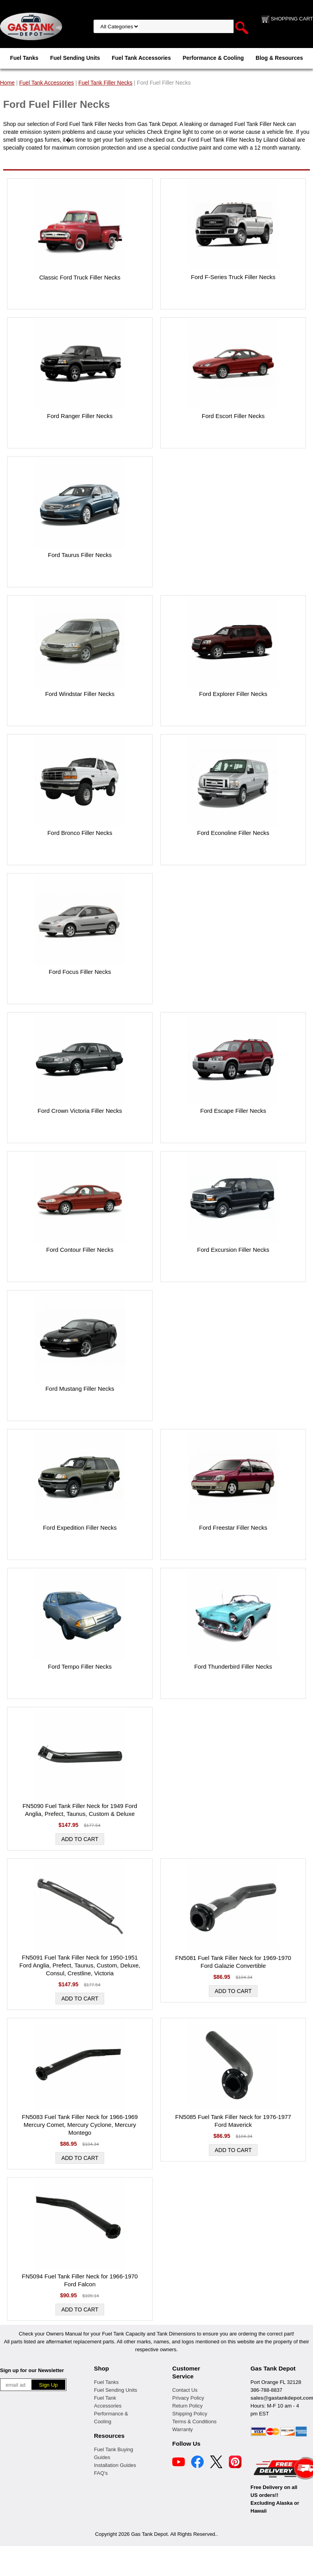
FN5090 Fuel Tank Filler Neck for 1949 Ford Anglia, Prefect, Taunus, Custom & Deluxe (79, 1809)
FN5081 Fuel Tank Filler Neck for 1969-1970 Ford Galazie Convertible (233, 1961)
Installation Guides (115, 2465)
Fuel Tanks (24, 58)
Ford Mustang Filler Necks (79, 1388)
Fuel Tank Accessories (141, 58)
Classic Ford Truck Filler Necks (80, 277)
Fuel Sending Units (75, 58)
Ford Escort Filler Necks (233, 416)
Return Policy (187, 2406)
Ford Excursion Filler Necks (233, 1249)
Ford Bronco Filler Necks (79, 832)
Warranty (182, 2429)
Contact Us (184, 2390)
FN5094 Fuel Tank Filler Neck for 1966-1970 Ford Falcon (80, 2280)
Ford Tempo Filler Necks (80, 1666)
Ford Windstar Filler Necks (80, 693)
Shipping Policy (189, 2414)
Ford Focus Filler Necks (80, 971)
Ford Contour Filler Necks (80, 1249)
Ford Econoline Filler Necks (233, 832)
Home (7, 83)
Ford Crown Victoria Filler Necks (80, 1110)
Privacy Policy (188, 2398)
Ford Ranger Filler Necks (80, 416)
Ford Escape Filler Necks (233, 1110)
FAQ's (101, 2473)
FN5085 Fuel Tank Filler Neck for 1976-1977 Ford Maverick (233, 2120)
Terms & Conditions (194, 2421)
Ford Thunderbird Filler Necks (233, 1666)
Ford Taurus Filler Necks (80, 554)
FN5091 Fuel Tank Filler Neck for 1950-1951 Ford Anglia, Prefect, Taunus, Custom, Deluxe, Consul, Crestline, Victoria (79, 1965)
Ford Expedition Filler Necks (80, 1527)
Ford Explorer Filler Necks (233, 693)
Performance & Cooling (213, 58)
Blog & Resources (279, 58)
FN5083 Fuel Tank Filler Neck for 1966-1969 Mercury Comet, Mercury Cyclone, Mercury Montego (80, 2124)
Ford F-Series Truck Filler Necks (233, 277)
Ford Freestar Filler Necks (233, 1527)
